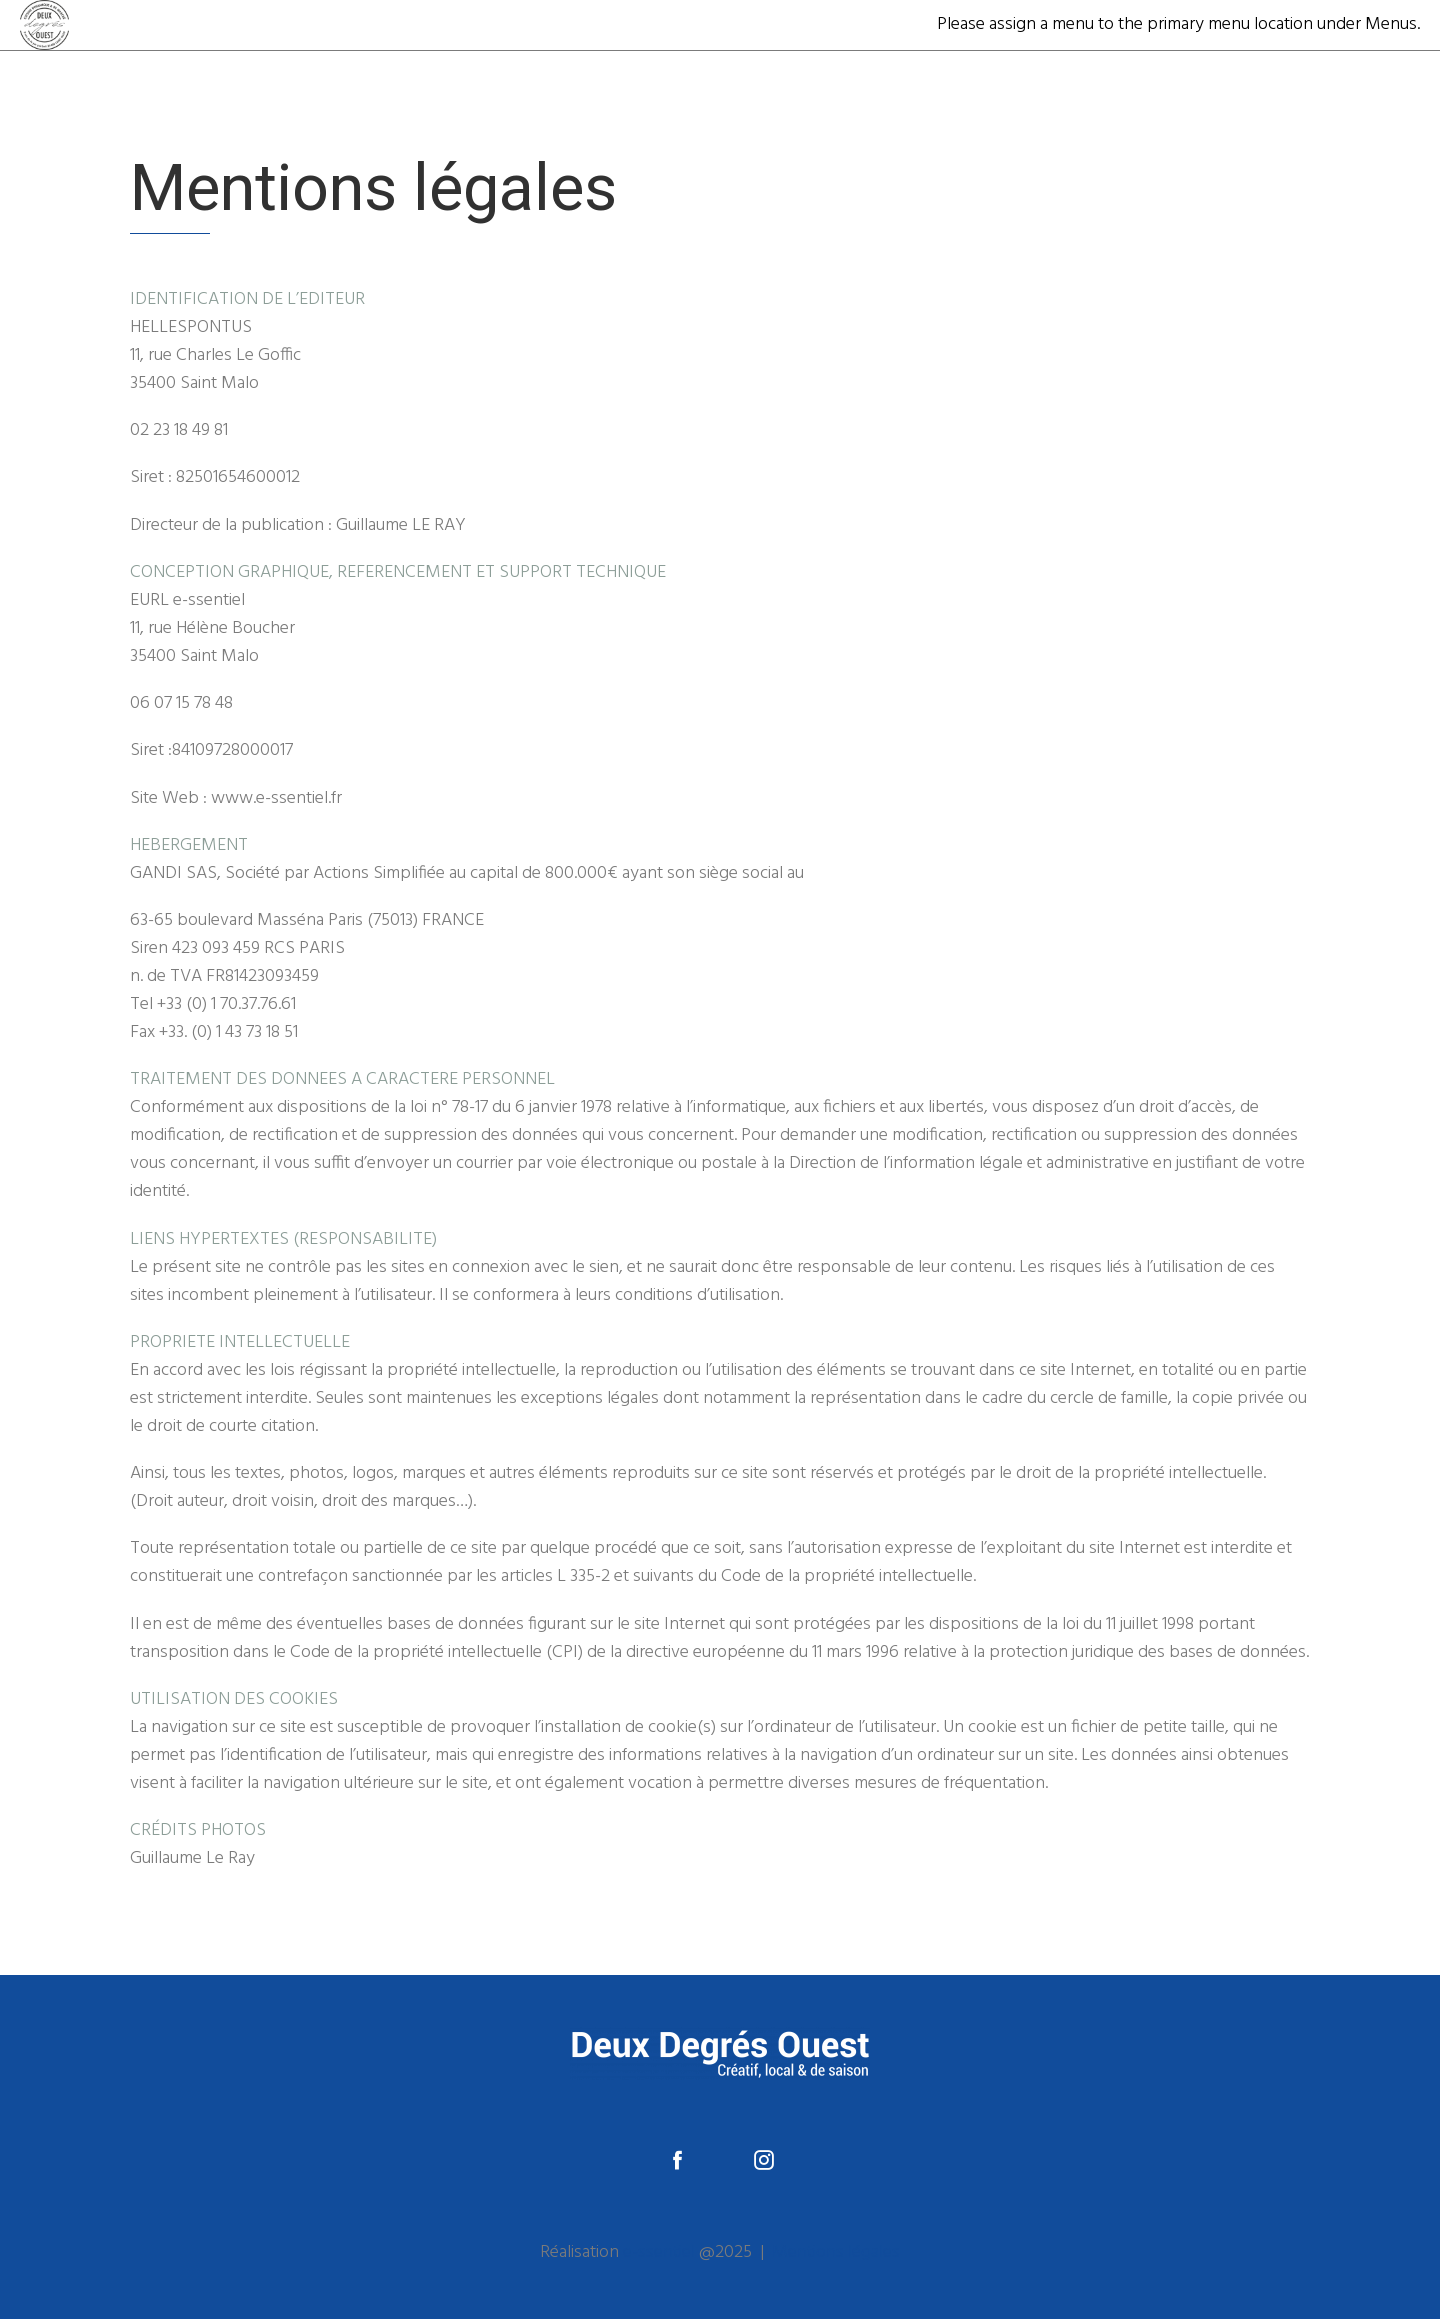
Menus (1391, 24)
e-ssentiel (659, 2252)
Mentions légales (836, 2252)
